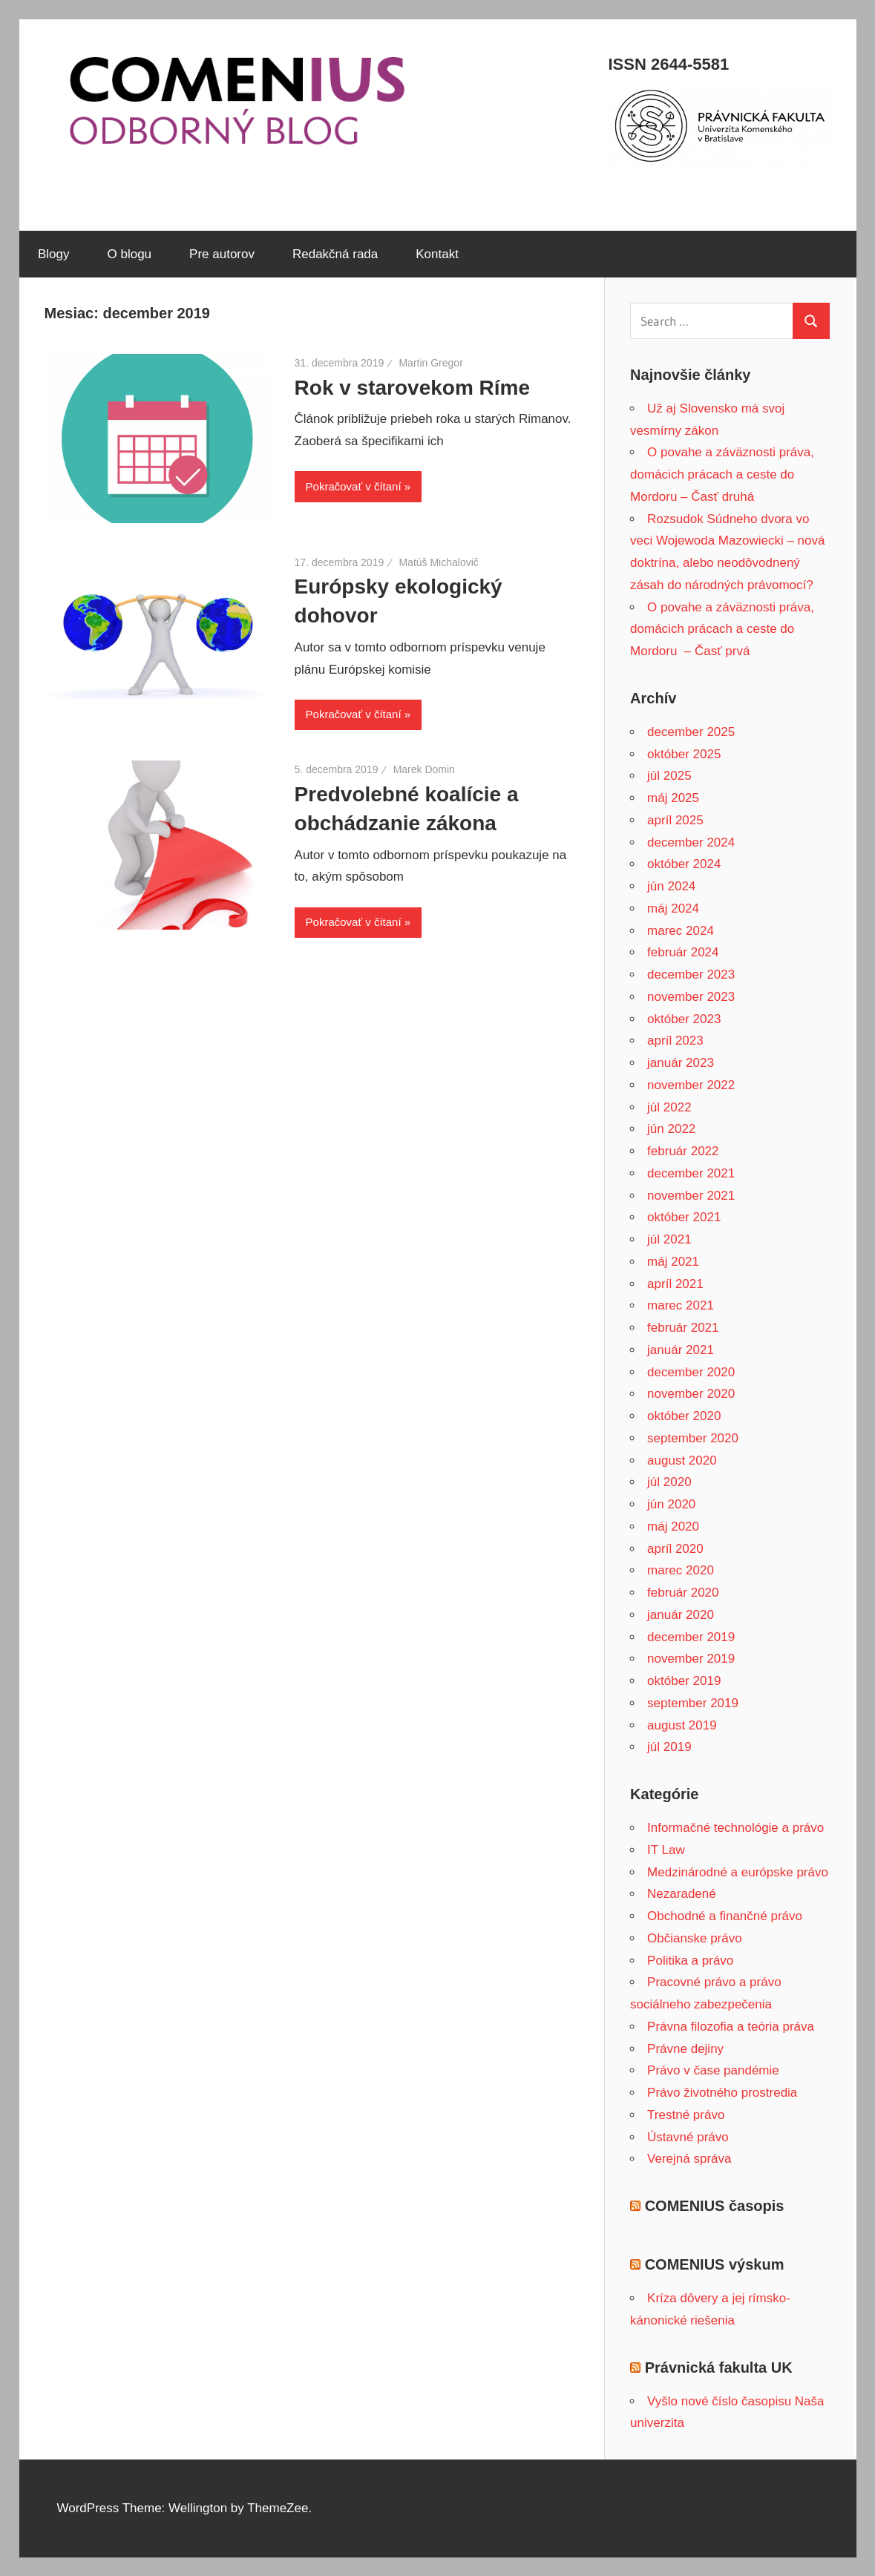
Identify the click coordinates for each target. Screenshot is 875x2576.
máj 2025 (673, 798)
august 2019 (682, 1725)
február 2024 (682, 952)
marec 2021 (680, 1305)
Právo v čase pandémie (713, 2070)
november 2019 (691, 1659)
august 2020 (682, 1460)
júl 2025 (669, 776)
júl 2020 (669, 1482)
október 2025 (684, 754)
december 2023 (691, 974)
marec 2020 (680, 1570)
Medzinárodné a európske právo (737, 1872)
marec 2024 (680, 931)
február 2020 (682, 1593)
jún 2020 (671, 1504)
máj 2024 (673, 908)
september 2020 (692, 1438)
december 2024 (691, 842)
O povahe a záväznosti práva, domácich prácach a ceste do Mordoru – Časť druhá (722, 474)
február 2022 (682, 1151)
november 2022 (691, 1085)
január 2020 (680, 1615)
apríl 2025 (675, 820)
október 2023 (684, 1019)
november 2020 (691, 1394)
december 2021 (691, 1173)
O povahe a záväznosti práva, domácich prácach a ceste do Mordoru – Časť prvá (722, 629)
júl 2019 (669, 1747)
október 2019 (684, 1681)
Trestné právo (685, 2115)
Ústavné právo (688, 2137)
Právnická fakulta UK (719, 2367)
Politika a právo (690, 1961)
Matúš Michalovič (438, 562)
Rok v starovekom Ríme (412, 387)
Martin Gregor (430, 363)
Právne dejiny (685, 2049)
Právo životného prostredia (722, 2093)
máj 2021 (673, 1262)
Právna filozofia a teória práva (730, 2027)
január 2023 (680, 1063)
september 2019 (692, 1703)
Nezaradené (681, 1894)
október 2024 (684, 864)
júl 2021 (669, 1239)
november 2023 (691, 997)
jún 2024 (671, 886)
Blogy (54, 254)
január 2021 (680, 1350)
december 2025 (691, 732)
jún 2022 (671, 1129)
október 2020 (684, 1416)
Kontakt (437, 254)
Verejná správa (689, 2159)
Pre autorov (222, 254)
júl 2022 (669, 1107)
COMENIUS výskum (714, 2264)
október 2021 (684, 1217)
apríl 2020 (675, 1549)
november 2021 (691, 1196)
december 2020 (691, 1372)
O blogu (130, 254)
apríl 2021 (675, 1284)
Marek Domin (424, 769)
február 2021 (682, 1328)
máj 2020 (673, 1526)
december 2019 (691, 1637)
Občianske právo (694, 1938)
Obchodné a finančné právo (724, 1916)
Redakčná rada (335, 254)
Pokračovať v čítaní (354, 486)
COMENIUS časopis (714, 2206)
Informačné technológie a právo (735, 1828)
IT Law (666, 1850)
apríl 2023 (675, 1041)
